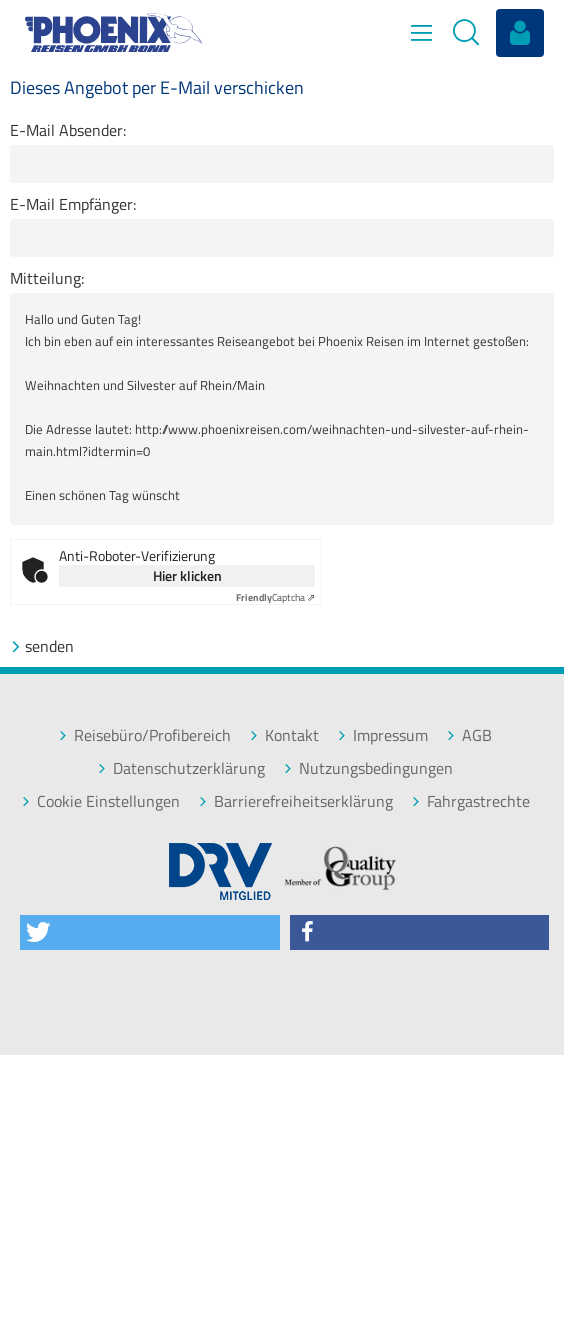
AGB (469, 735)
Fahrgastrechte (470, 801)
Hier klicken (187, 575)
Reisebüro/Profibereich (144, 735)
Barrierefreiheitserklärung (295, 801)
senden (42, 646)
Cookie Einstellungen (100, 801)
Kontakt (284, 735)
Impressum (382, 735)
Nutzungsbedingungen (368, 768)
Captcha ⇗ (275, 597)
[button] (150, 932)
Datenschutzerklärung (181, 768)
